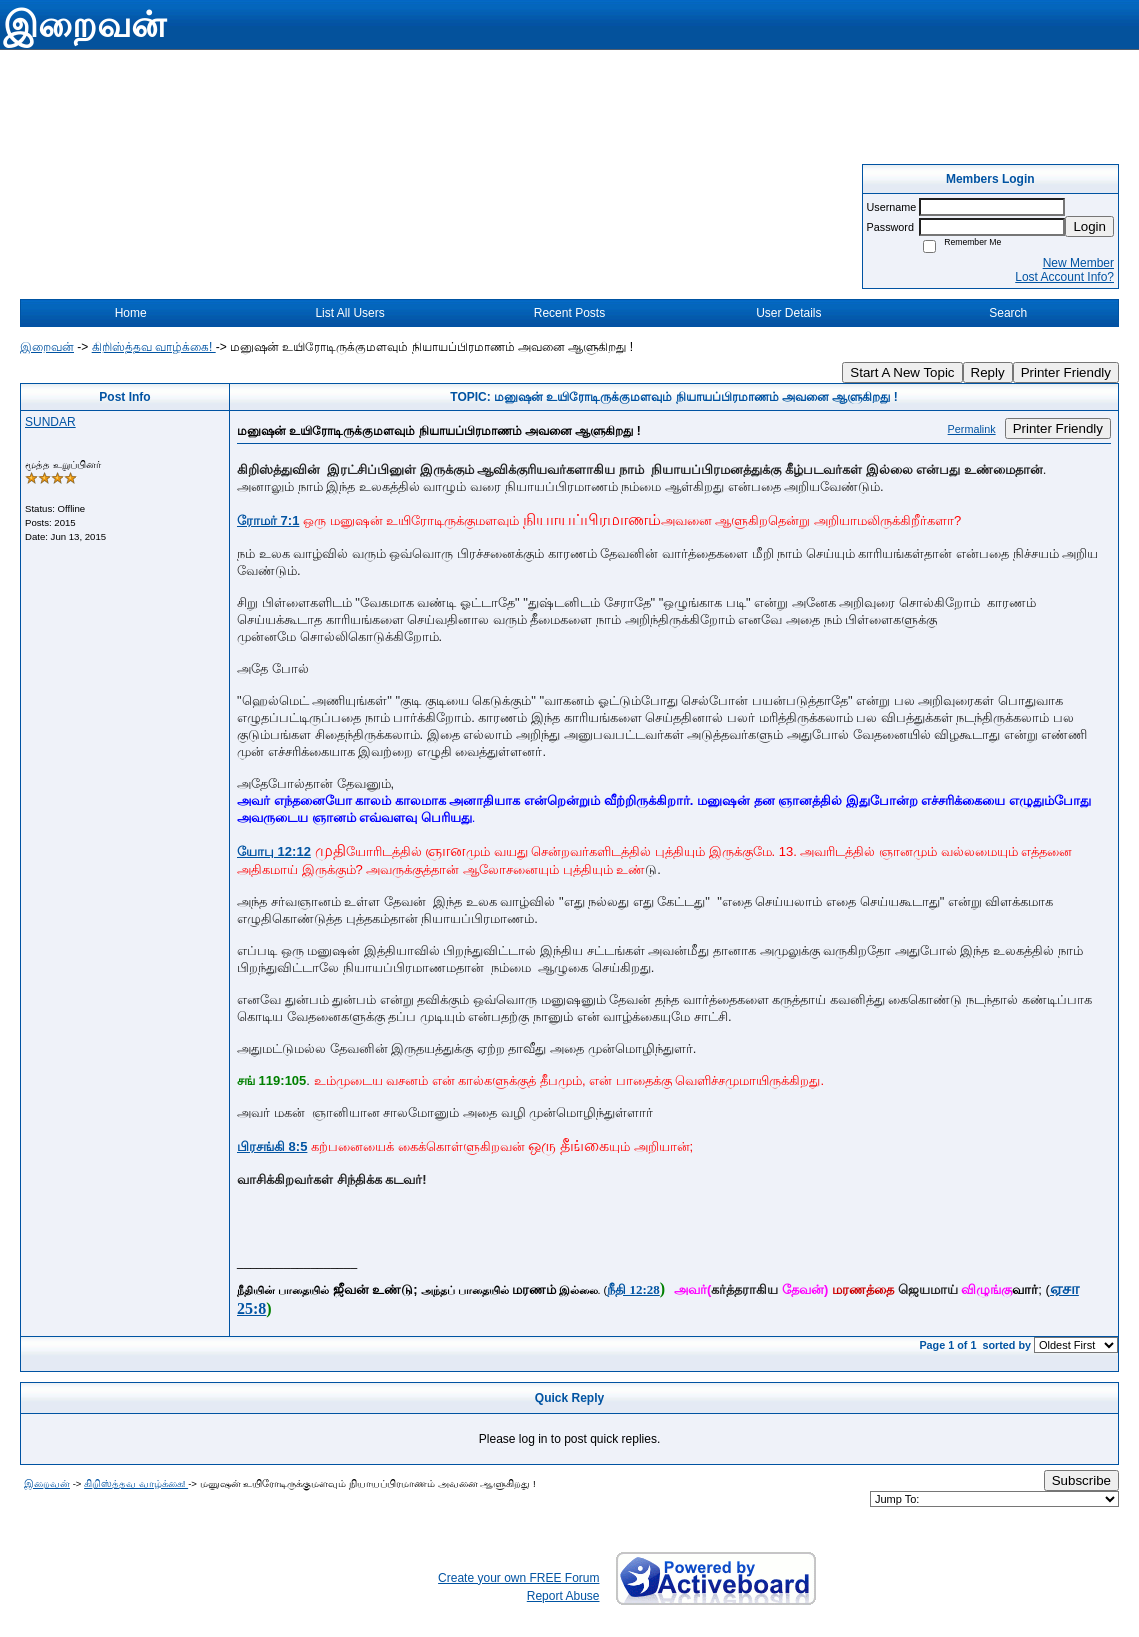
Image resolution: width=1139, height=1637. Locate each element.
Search (1008, 313)
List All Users (349, 313)
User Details (788, 313)
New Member (1078, 263)
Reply (988, 372)
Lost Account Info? (1064, 277)
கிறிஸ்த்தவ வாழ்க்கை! (154, 347)
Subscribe (1081, 1480)
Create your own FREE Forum (518, 1578)
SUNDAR (50, 422)
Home (131, 313)
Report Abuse (563, 1596)
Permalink (972, 429)
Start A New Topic (902, 372)
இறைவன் (47, 347)
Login (1089, 226)
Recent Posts (569, 313)
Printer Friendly (1066, 372)
